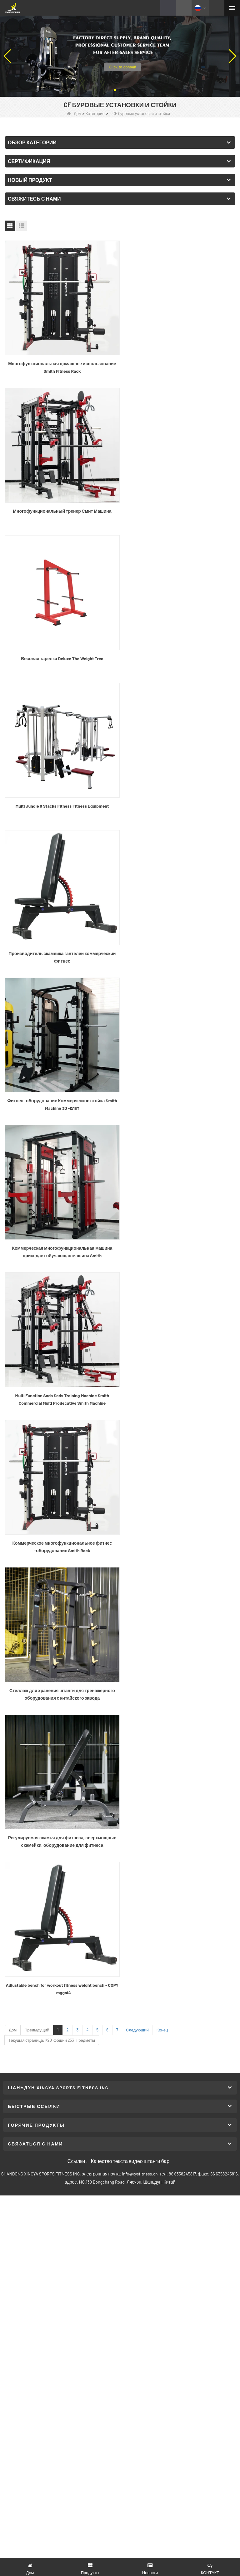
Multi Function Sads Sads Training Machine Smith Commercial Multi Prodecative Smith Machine (179, 798)
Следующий (137, 1129)
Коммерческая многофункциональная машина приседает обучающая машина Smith (61, 798)
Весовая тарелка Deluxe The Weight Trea (61, 505)
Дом (74, 113)
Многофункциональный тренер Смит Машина (179, 361)
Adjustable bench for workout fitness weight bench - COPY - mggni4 (179, 1088)
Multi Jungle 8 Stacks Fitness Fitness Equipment (179, 505)
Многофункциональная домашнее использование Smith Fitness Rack (61, 364)
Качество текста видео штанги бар (130, 1260)
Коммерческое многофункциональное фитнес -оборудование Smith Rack (61, 943)
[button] (115, 90)
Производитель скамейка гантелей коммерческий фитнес (60, 654)
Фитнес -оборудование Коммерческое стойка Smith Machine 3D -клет (179, 654)
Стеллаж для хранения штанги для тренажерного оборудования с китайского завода (179, 943)
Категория (95, 113)
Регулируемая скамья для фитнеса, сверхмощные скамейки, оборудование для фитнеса (61, 1088)
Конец (162, 1129)
